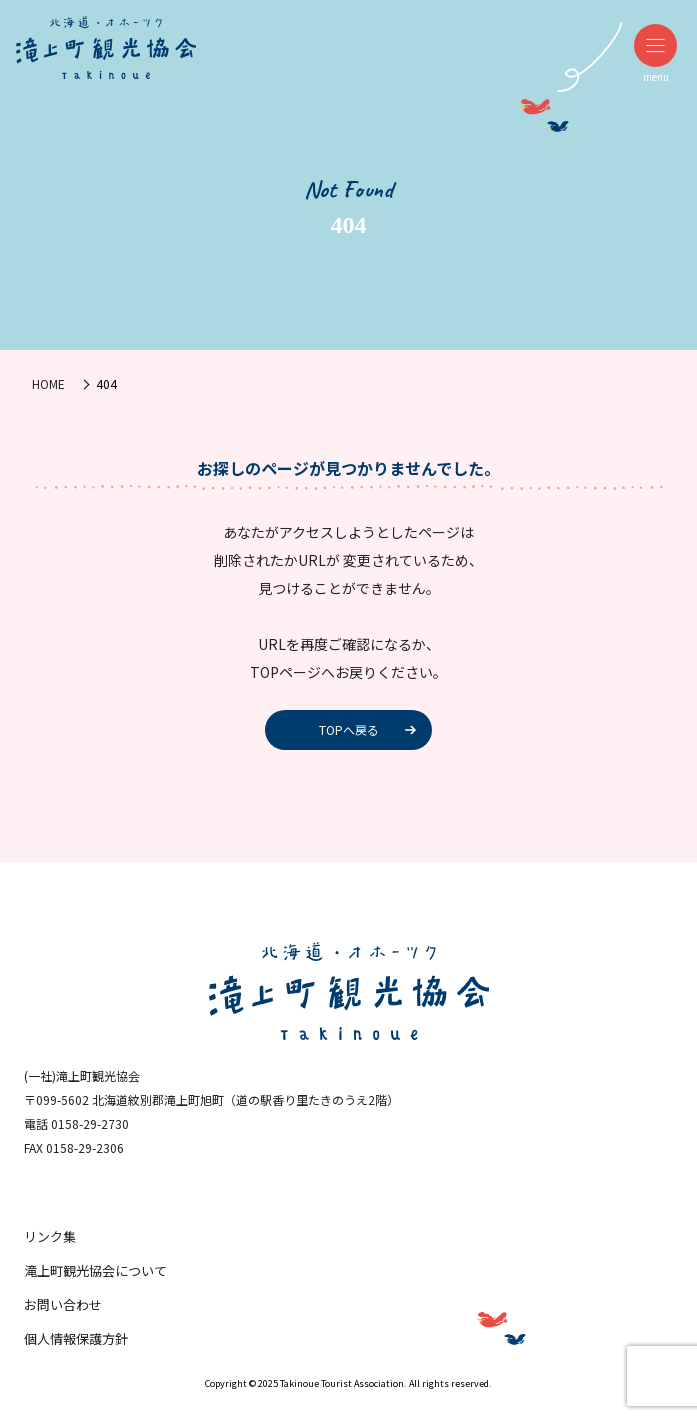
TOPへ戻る (349, 729)
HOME (48, 383)
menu (655, 54)
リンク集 (50, 1236)
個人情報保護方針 (76, 1338)
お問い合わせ (63, 1304)
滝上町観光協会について (95, 1270)
